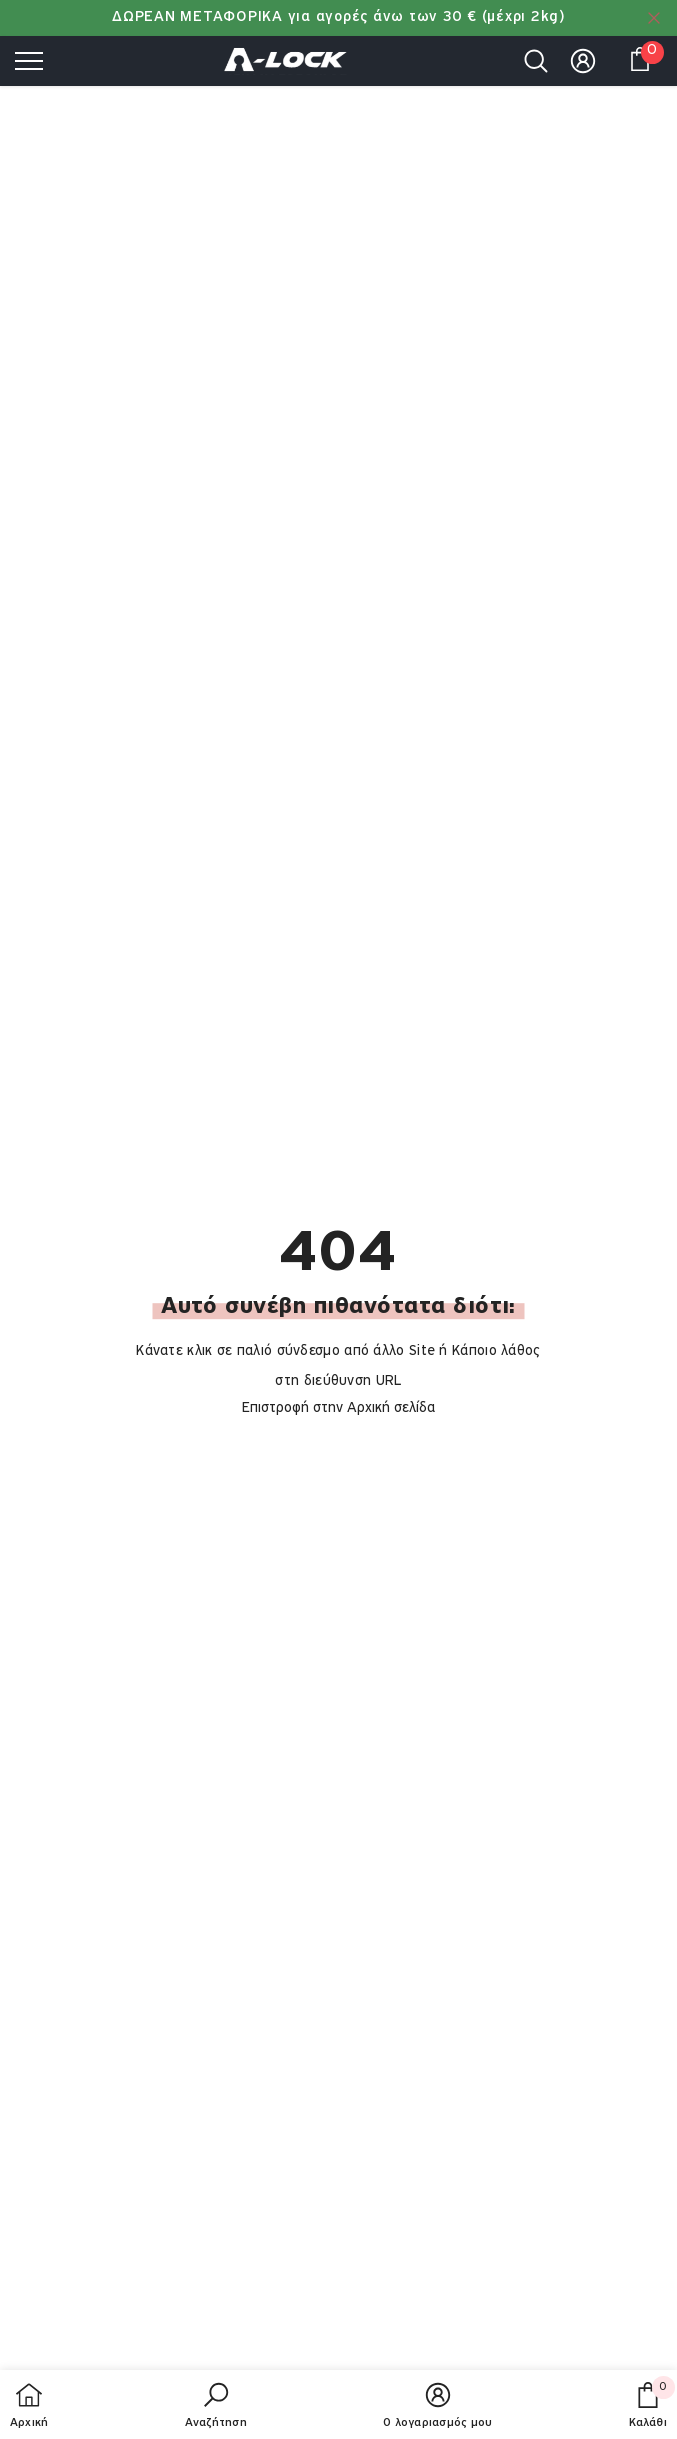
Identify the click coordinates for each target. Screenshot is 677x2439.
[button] (216, 2407)
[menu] (29, 60)
